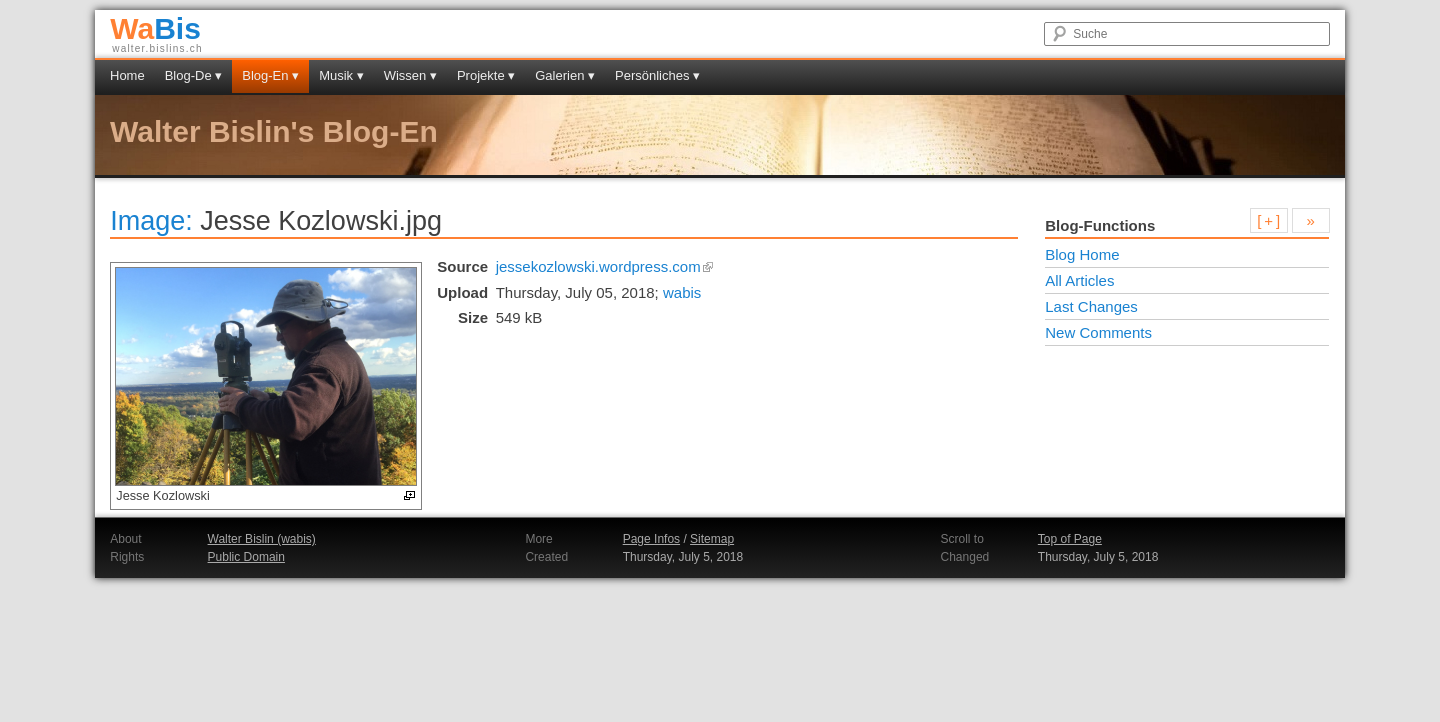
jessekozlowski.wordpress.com (605, 266)
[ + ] (1268, 220)
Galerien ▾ (565, 75)
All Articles (1079, 280)
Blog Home (1082, 254)
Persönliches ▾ (657, 75)
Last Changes (1091, 306)
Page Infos (651, 539)
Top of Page (1070, 539)
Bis (155, 28)
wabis (682, 292)
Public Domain (246, 557)
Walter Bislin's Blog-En (274, 131)
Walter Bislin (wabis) (262, 539)
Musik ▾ (341, 75)
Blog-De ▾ (194, 75)
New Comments (1098, 332)
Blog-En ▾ (270, 75)
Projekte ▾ (486, 75)
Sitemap (712, 539)
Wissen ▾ (410, 75)
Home (127, 75)
